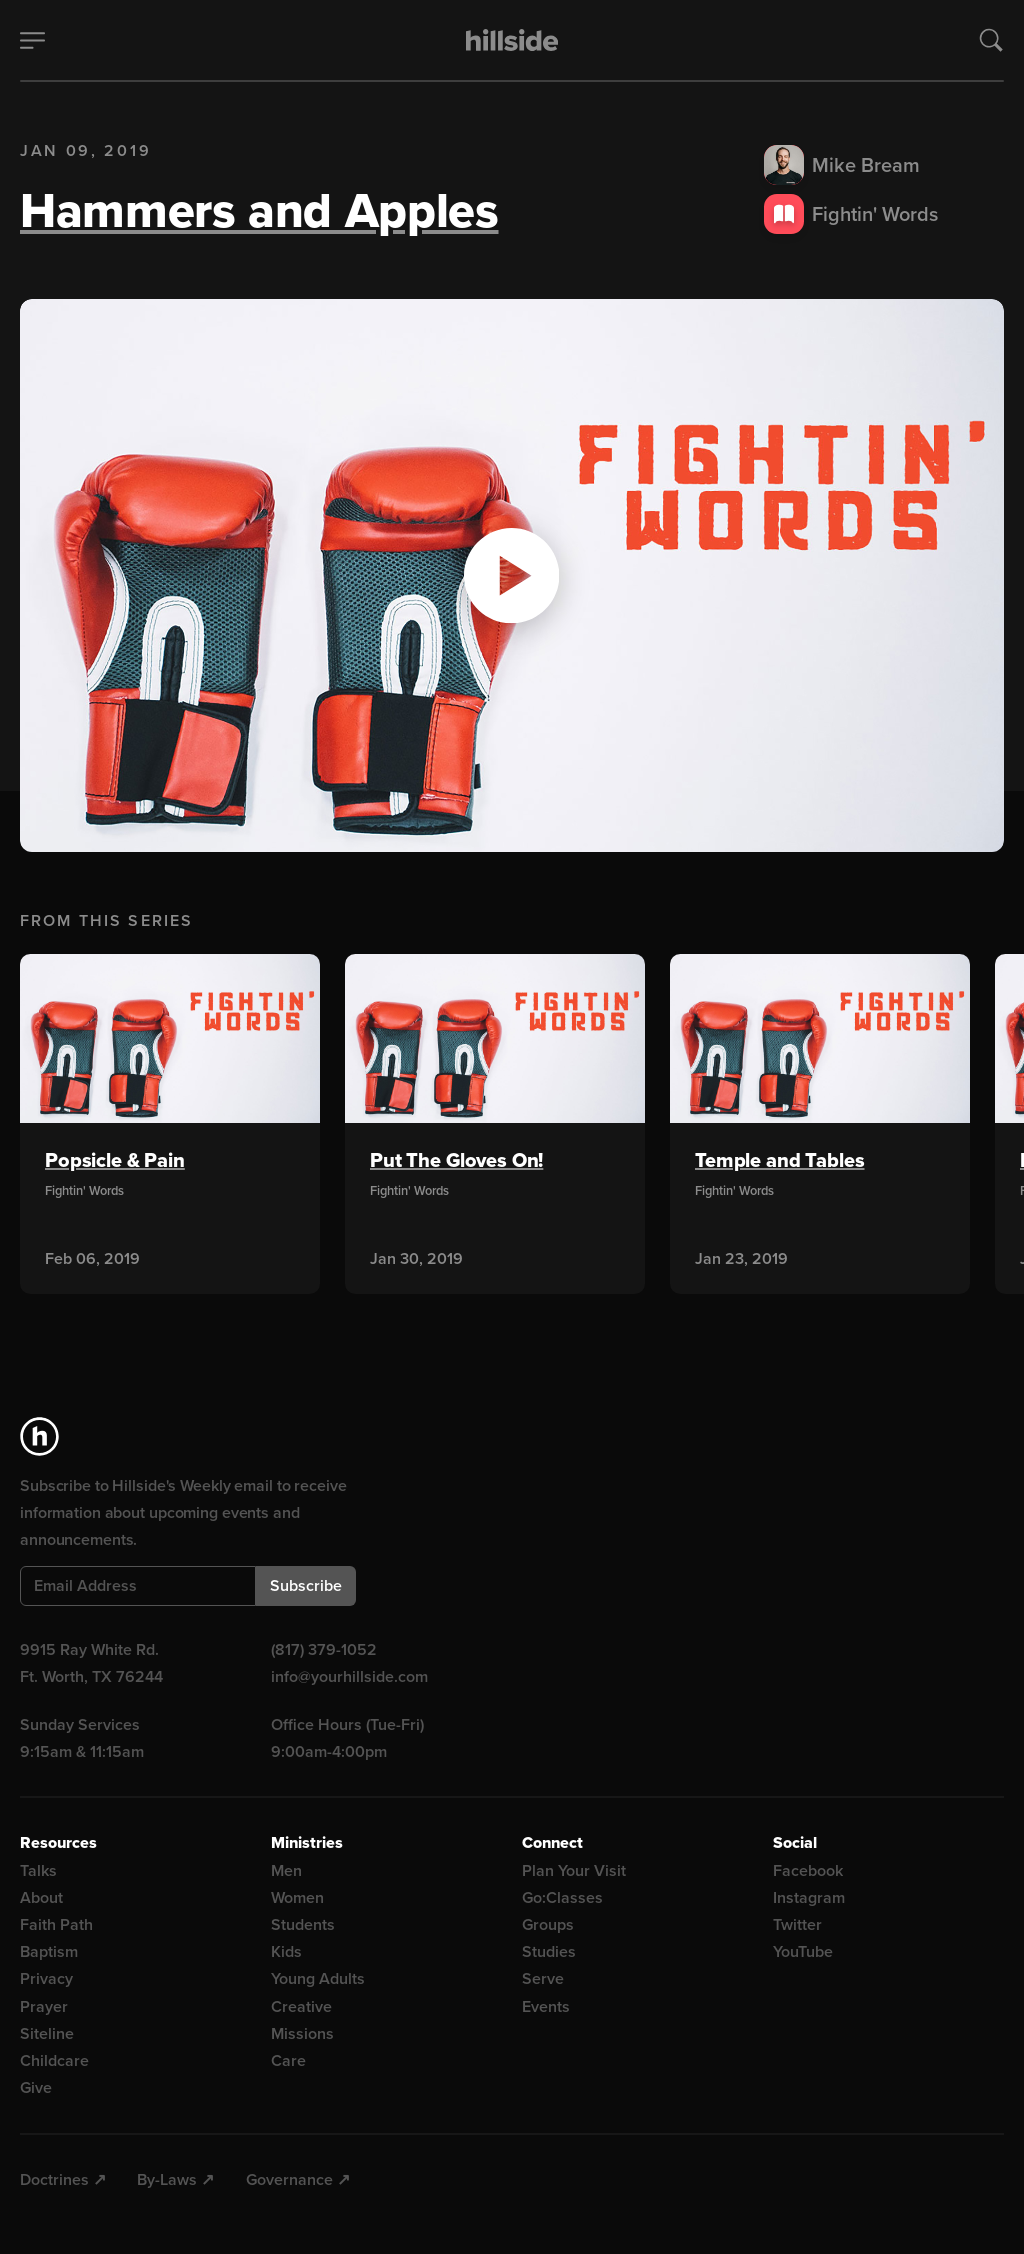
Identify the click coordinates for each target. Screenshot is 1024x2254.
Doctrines (54, 2179)
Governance (289, 2179)
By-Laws (167, 2179)
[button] (512, 576)
